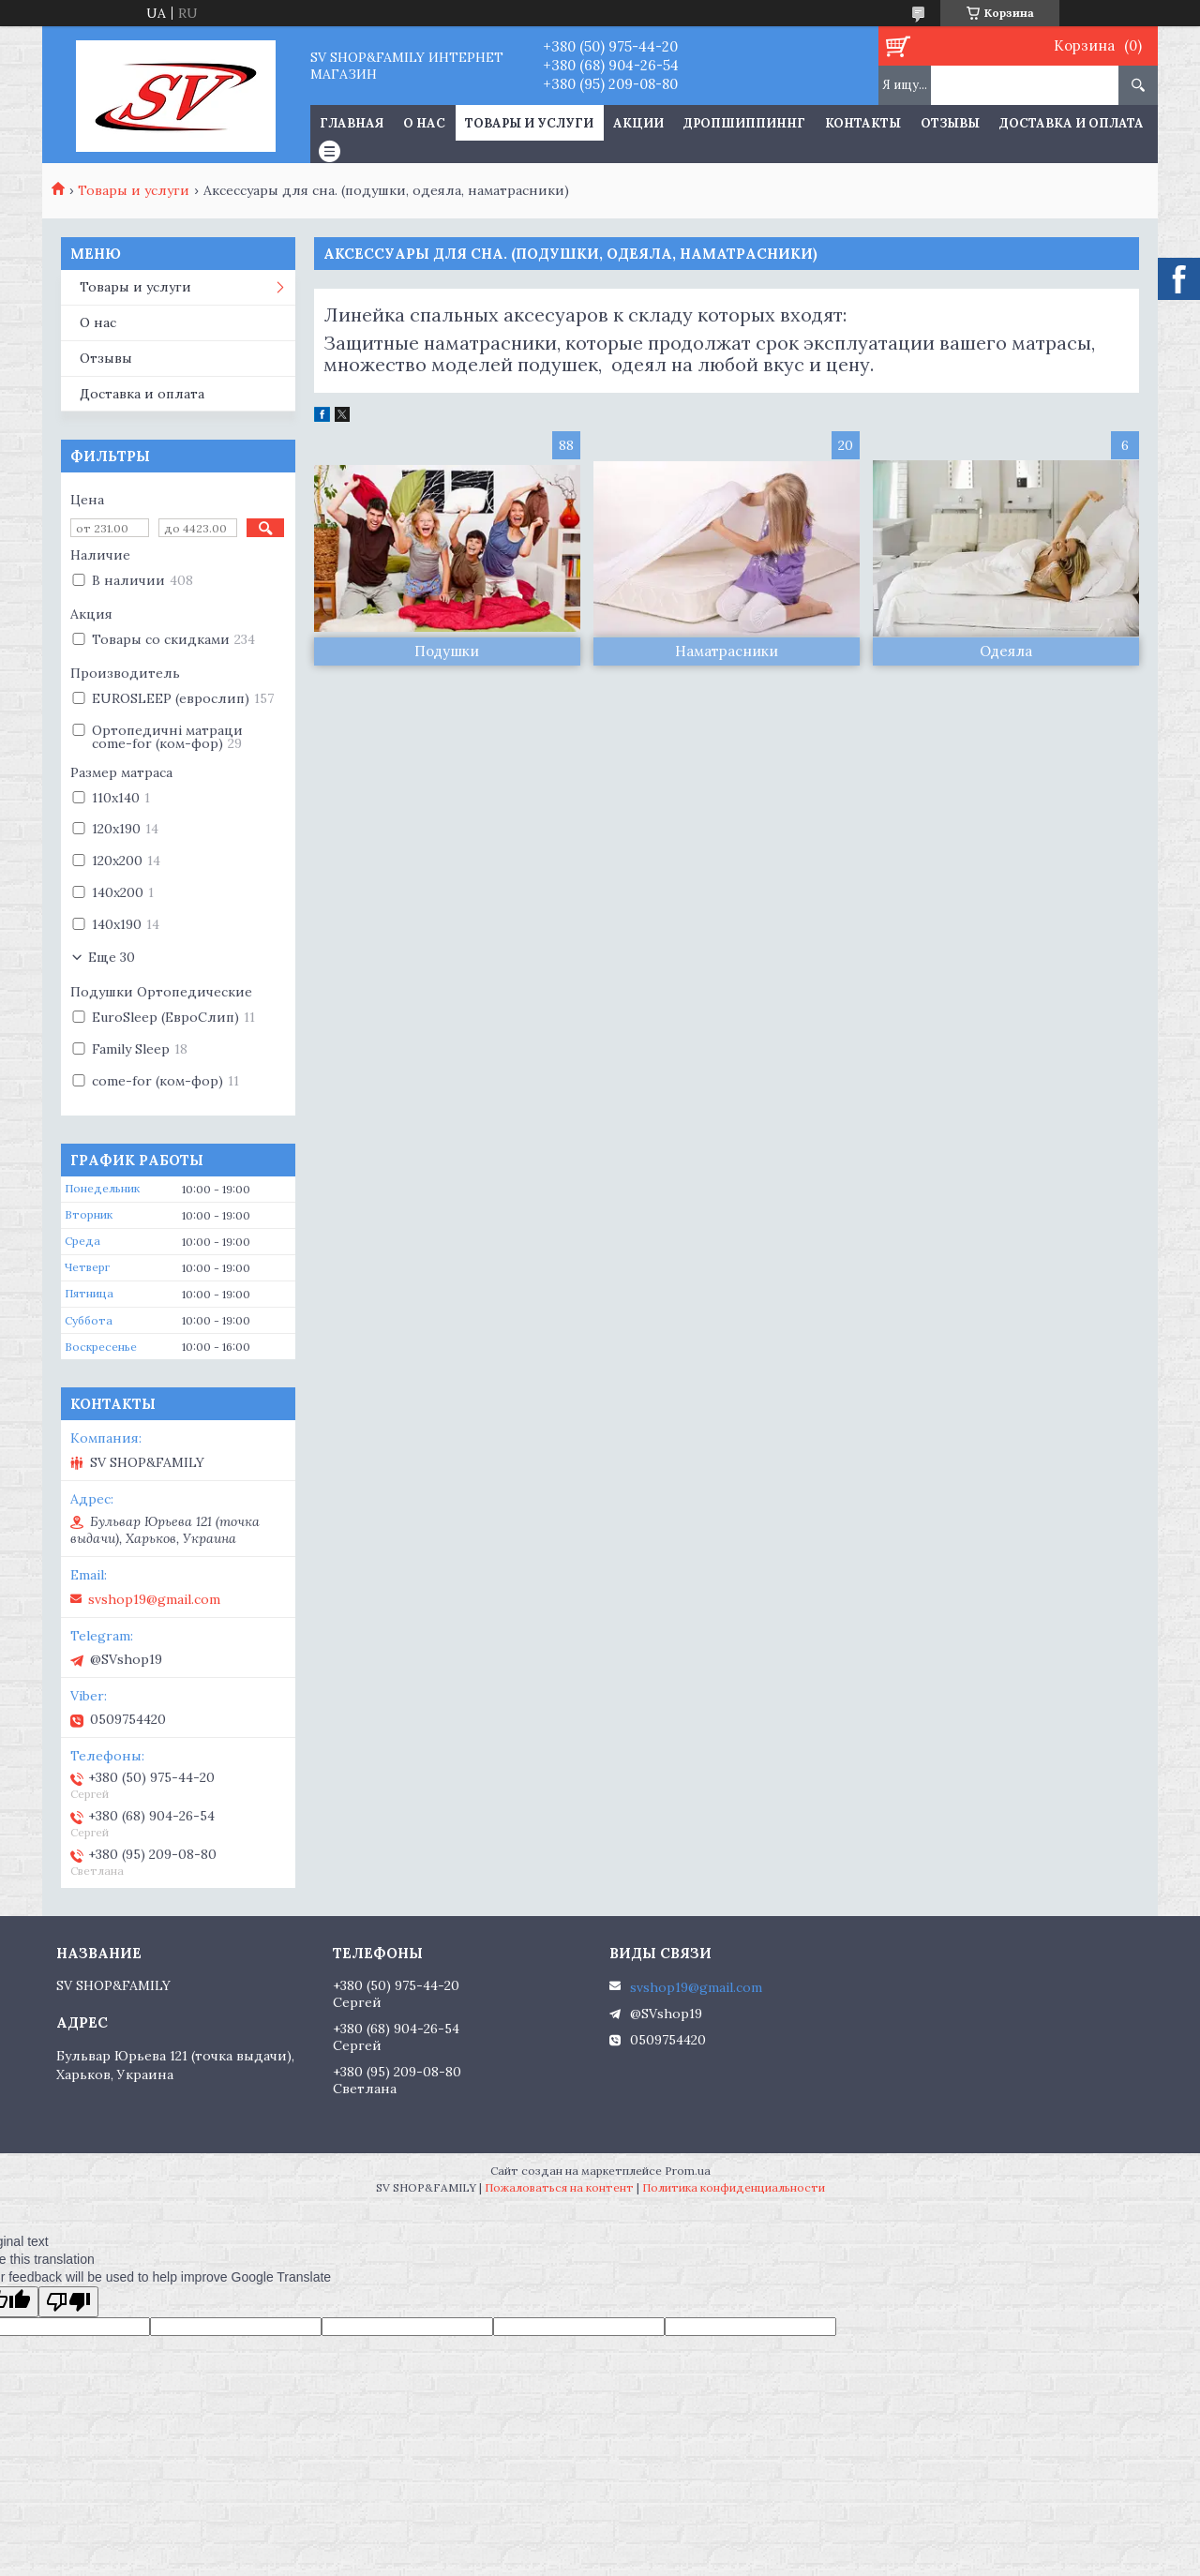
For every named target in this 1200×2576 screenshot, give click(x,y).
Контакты (863, 123)
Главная (351, 123)
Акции (638, 123)
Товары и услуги (529, 123)
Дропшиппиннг (744, 123)
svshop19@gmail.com (154, 1599)
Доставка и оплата (1071, 123)
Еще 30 (111, 957)
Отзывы (950, 123)
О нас (424, 123)
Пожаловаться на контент (559, 2187)
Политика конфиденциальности (733, 2187)
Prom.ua (688, 2171)
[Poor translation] (68, 2301)
